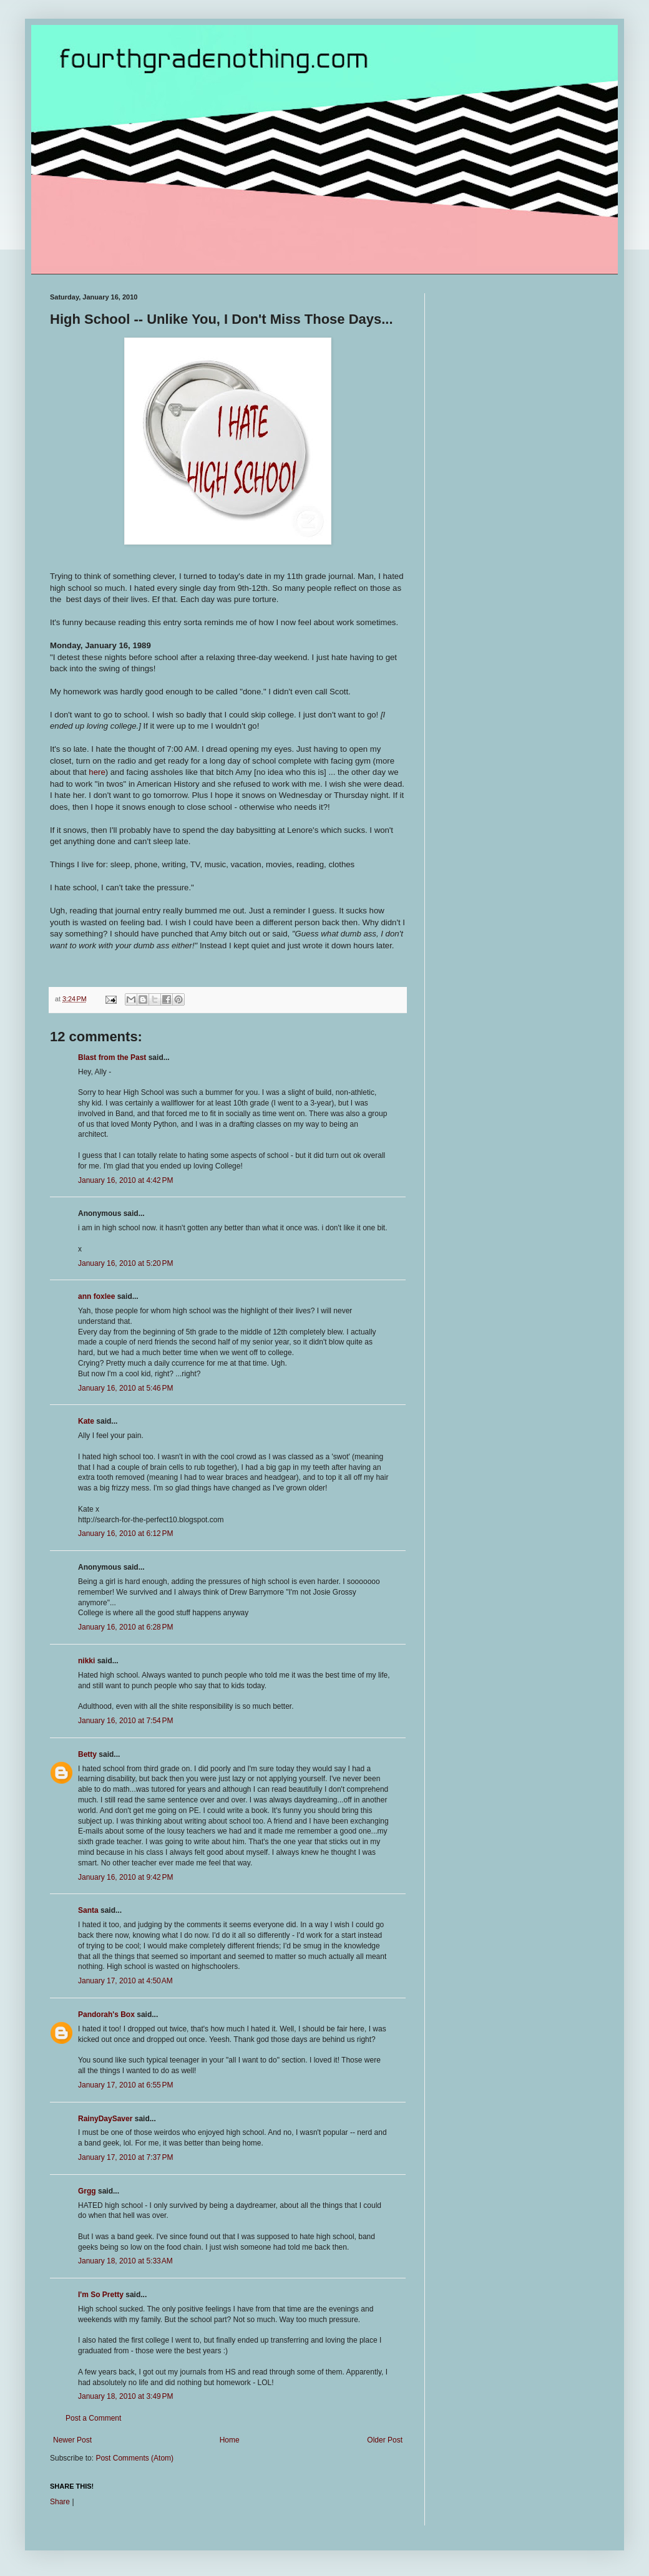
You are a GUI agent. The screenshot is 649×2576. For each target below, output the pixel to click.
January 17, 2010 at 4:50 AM (125, 1980)
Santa (88, 1910)
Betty (87, 1754)
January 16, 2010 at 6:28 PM (125, 1627)
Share (60, 2501)
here (97, 772)
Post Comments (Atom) (134, 2458)
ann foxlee (96, 1296)
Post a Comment (93, 2418)
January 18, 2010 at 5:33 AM (125, 2261)
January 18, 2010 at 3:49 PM (125, 2396)
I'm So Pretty (101, 2294)
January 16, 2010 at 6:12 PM (125, 1533)
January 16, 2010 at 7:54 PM (125, 1720)
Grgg (87, 2191)
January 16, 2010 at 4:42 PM (125, 1180)
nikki (86, 1660)
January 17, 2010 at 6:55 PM (125, 2085)
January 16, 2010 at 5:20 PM (125, 1263)
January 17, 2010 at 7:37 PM (125, 2157)
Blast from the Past (112, 1057)
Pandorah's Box (106, 2014)
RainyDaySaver (105, 2118)
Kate (86, 1421)
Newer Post (72, 2440)
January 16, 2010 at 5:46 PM (125, 1388)
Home (230, 2440)
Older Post (385, 2440)
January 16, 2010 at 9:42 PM (125, 1877)
